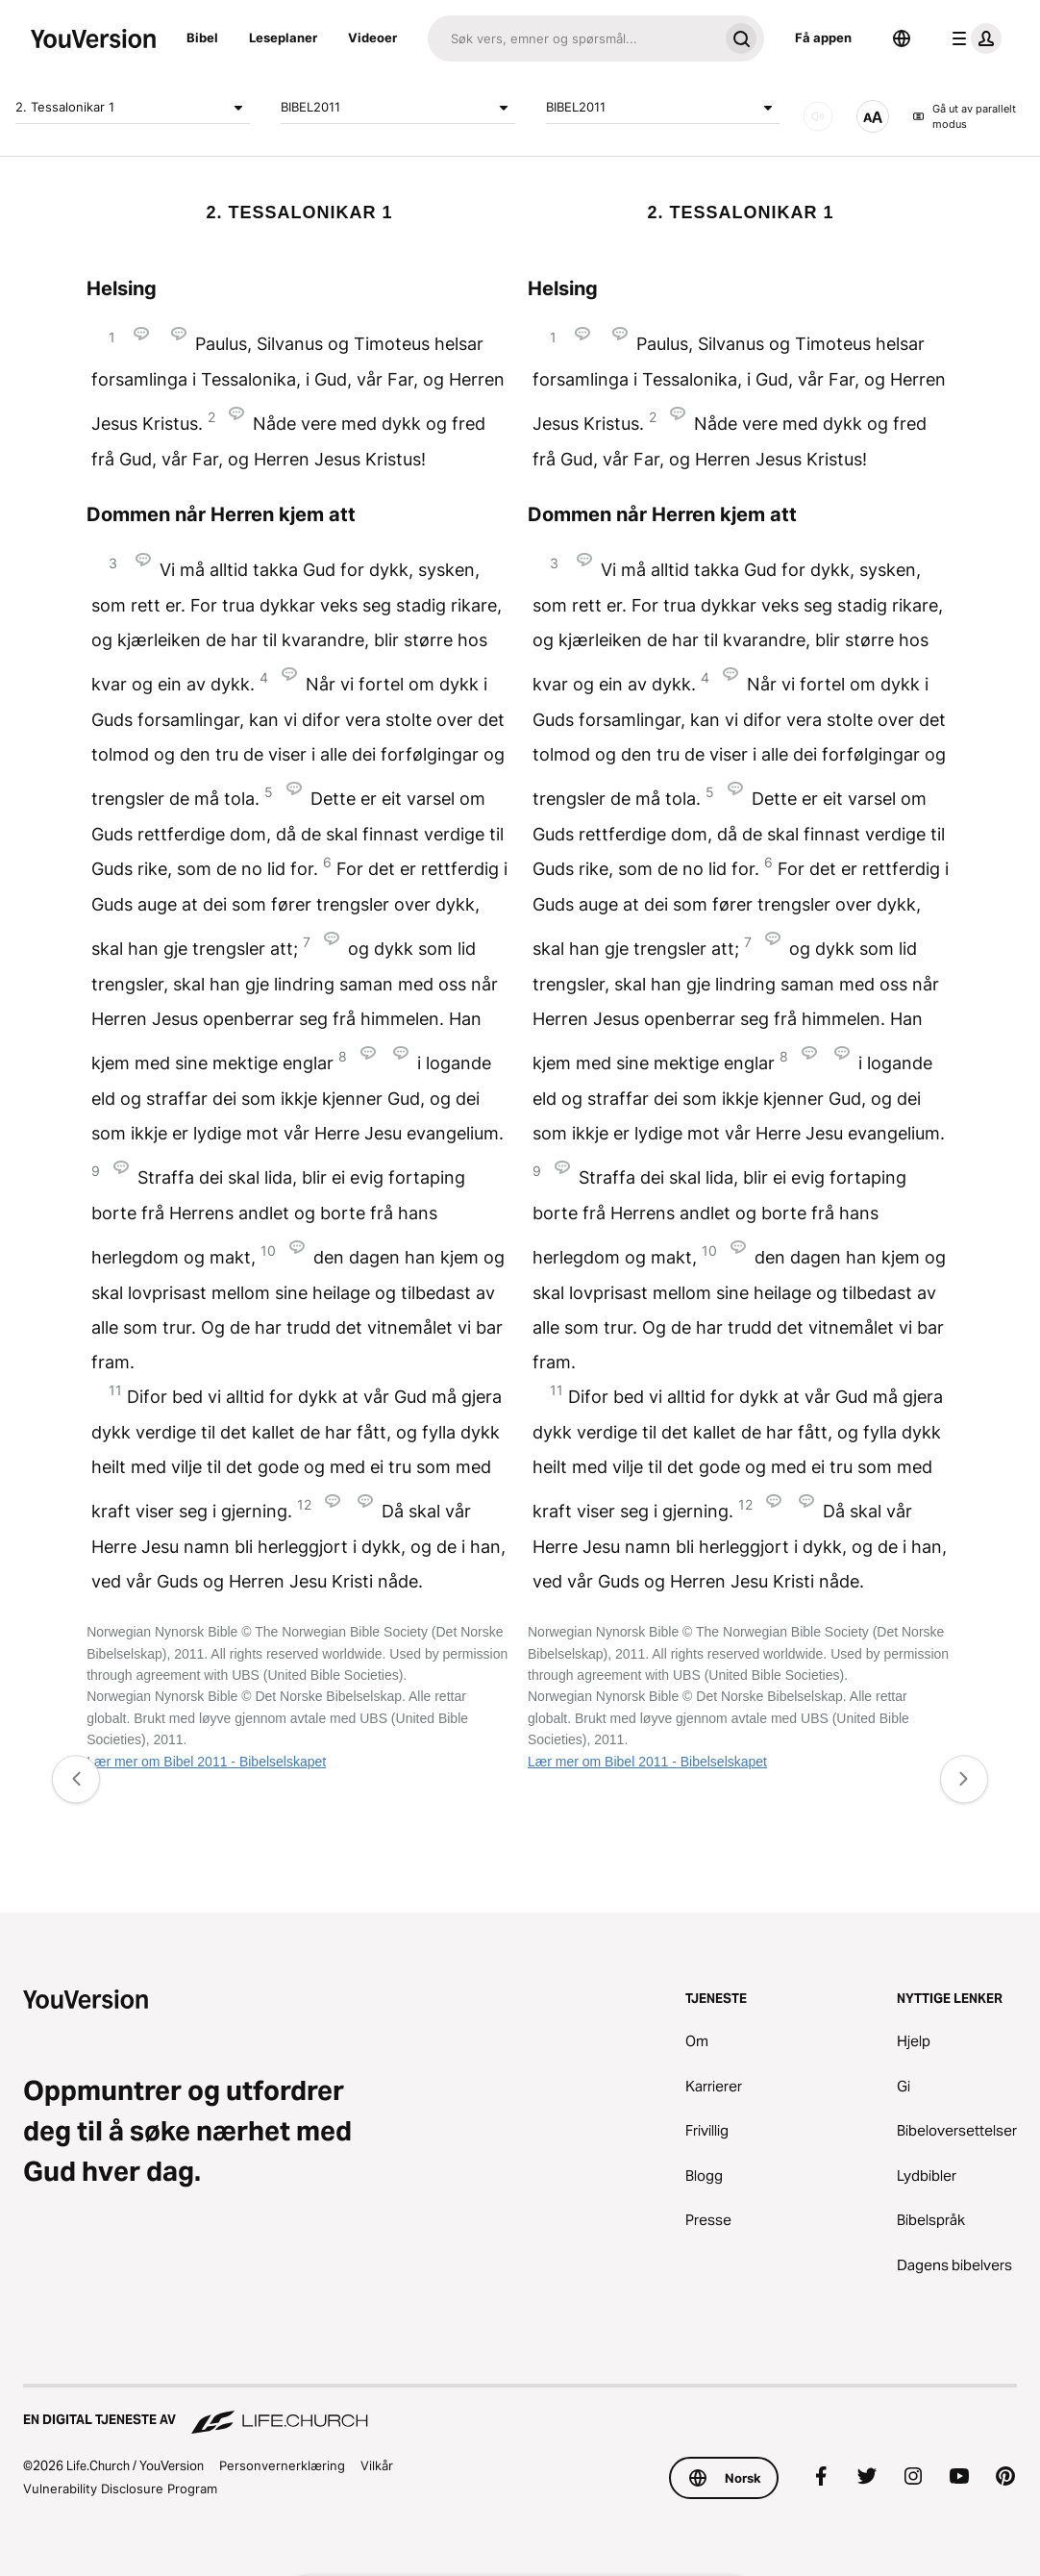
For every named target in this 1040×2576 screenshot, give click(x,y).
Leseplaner (283, 37)
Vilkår (376, 2465)
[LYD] (818, 116)
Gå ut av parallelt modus (964, 117)
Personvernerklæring (282, 2465)
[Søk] (573, 38)
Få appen (823, 37)
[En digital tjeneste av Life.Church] (520, 2411)
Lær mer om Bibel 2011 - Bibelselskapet (206, 1761)
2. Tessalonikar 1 (132, 107)
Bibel (202, 37)
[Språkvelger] (901, 38)
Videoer (372, 37)
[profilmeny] (972, 38)
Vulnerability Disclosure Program (120, 2488)
